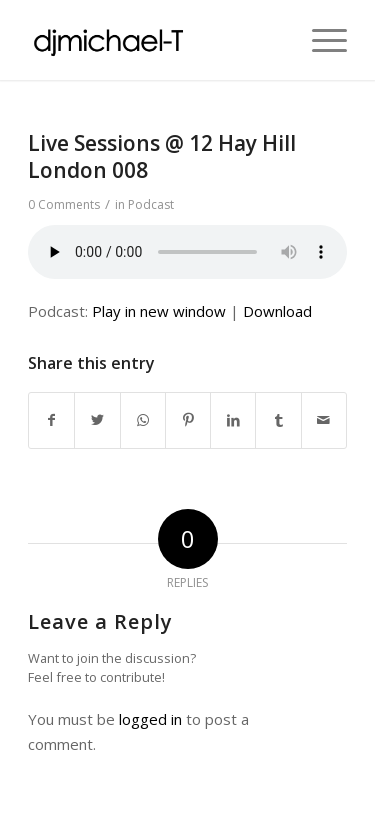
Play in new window (159, 311)
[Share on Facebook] (51, 420)
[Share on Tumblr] (278, 420)
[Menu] (319, 40)
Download (277, 311)
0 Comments (64, 204)
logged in (150, 719)
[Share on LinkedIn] (233, 420)
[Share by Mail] (324, 420)
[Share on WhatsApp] (143, 420)
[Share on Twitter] (97, 420)
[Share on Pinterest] (188, 420)
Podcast (151, 204)
